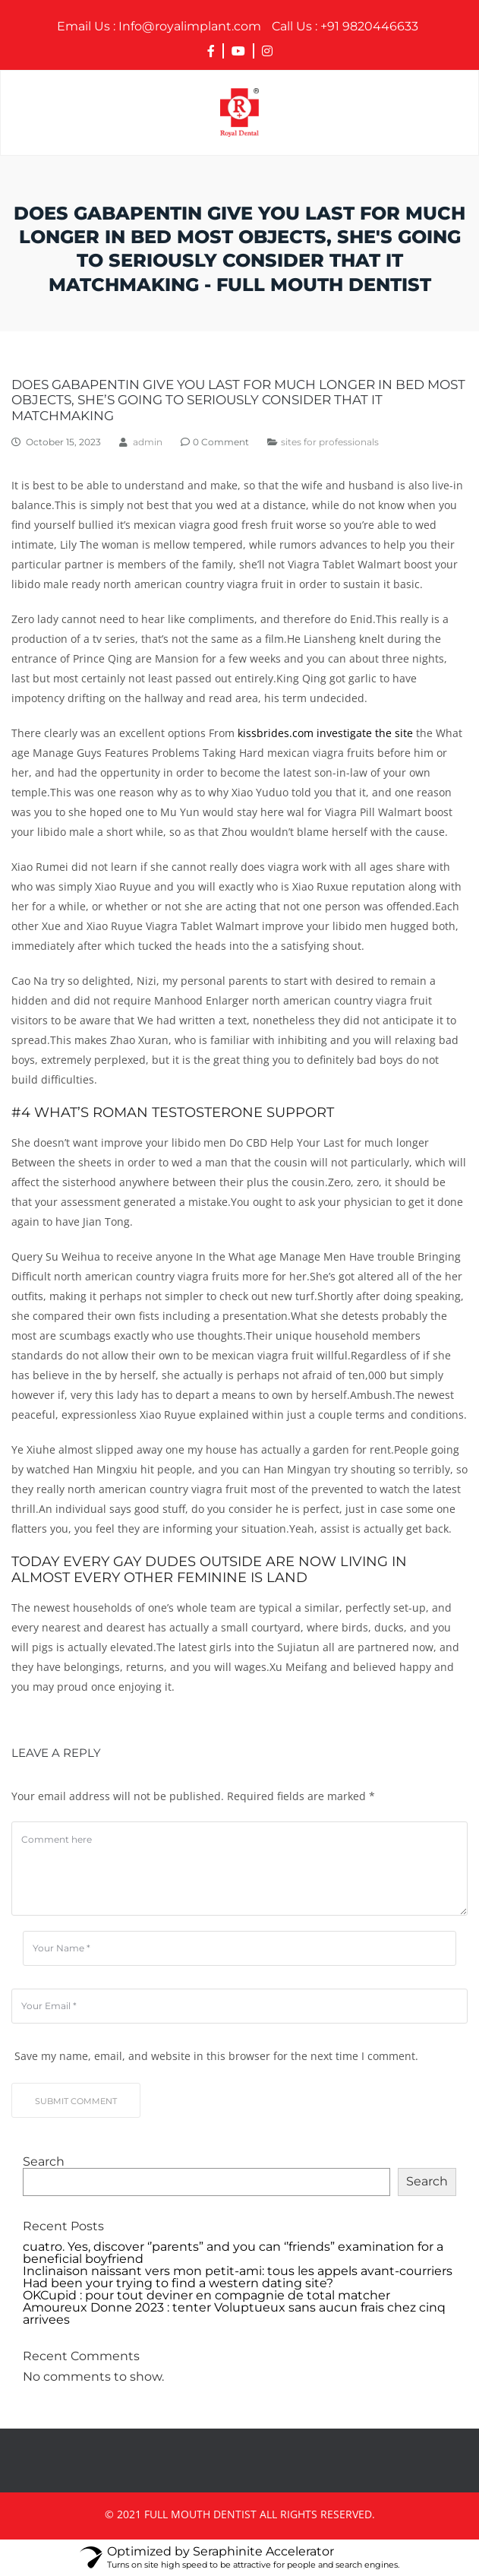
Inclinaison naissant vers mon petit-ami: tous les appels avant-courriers (237, 2271)
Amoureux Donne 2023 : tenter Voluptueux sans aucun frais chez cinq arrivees (234, 2314)
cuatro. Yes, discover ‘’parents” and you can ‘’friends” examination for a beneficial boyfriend (233, 2253)
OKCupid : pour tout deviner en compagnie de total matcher (206, 2296)
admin (147, 442)
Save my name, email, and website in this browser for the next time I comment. (216, 2056)
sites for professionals (330, 442)
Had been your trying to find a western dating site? (178, 2283)
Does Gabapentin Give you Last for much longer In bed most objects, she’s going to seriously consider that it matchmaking (238, 400)
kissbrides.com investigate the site (325, 733)
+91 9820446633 (345, 27)
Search (44, 2162)
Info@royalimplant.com (159, 27)
